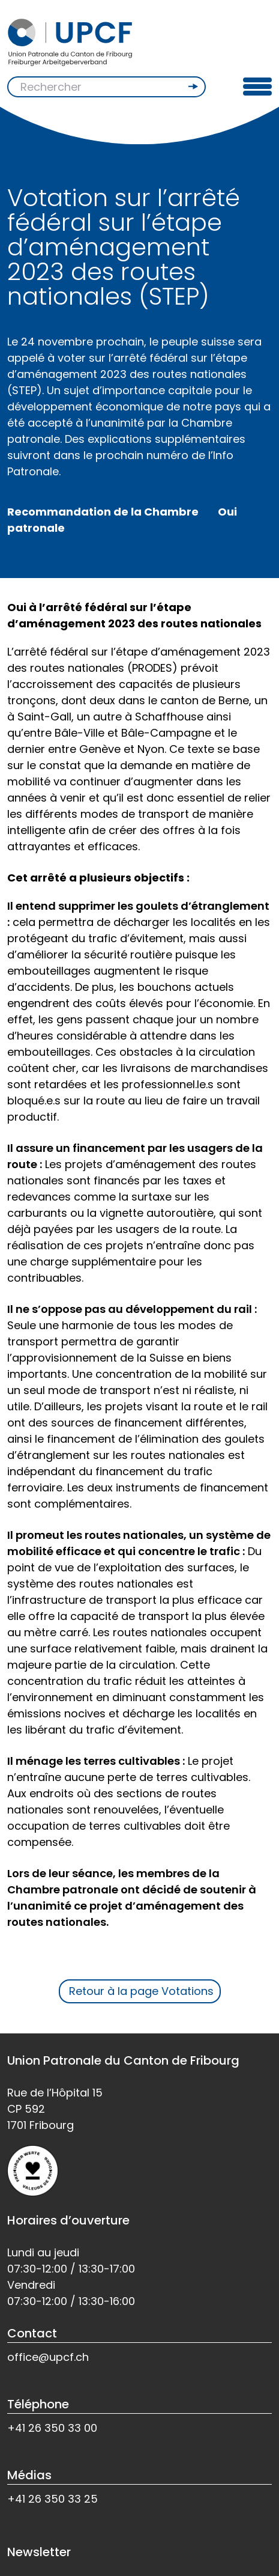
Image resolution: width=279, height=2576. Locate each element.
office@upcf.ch (48, 2356)
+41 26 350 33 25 (52, 2498)
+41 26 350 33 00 (52, 2427)
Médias (29, 2475)
